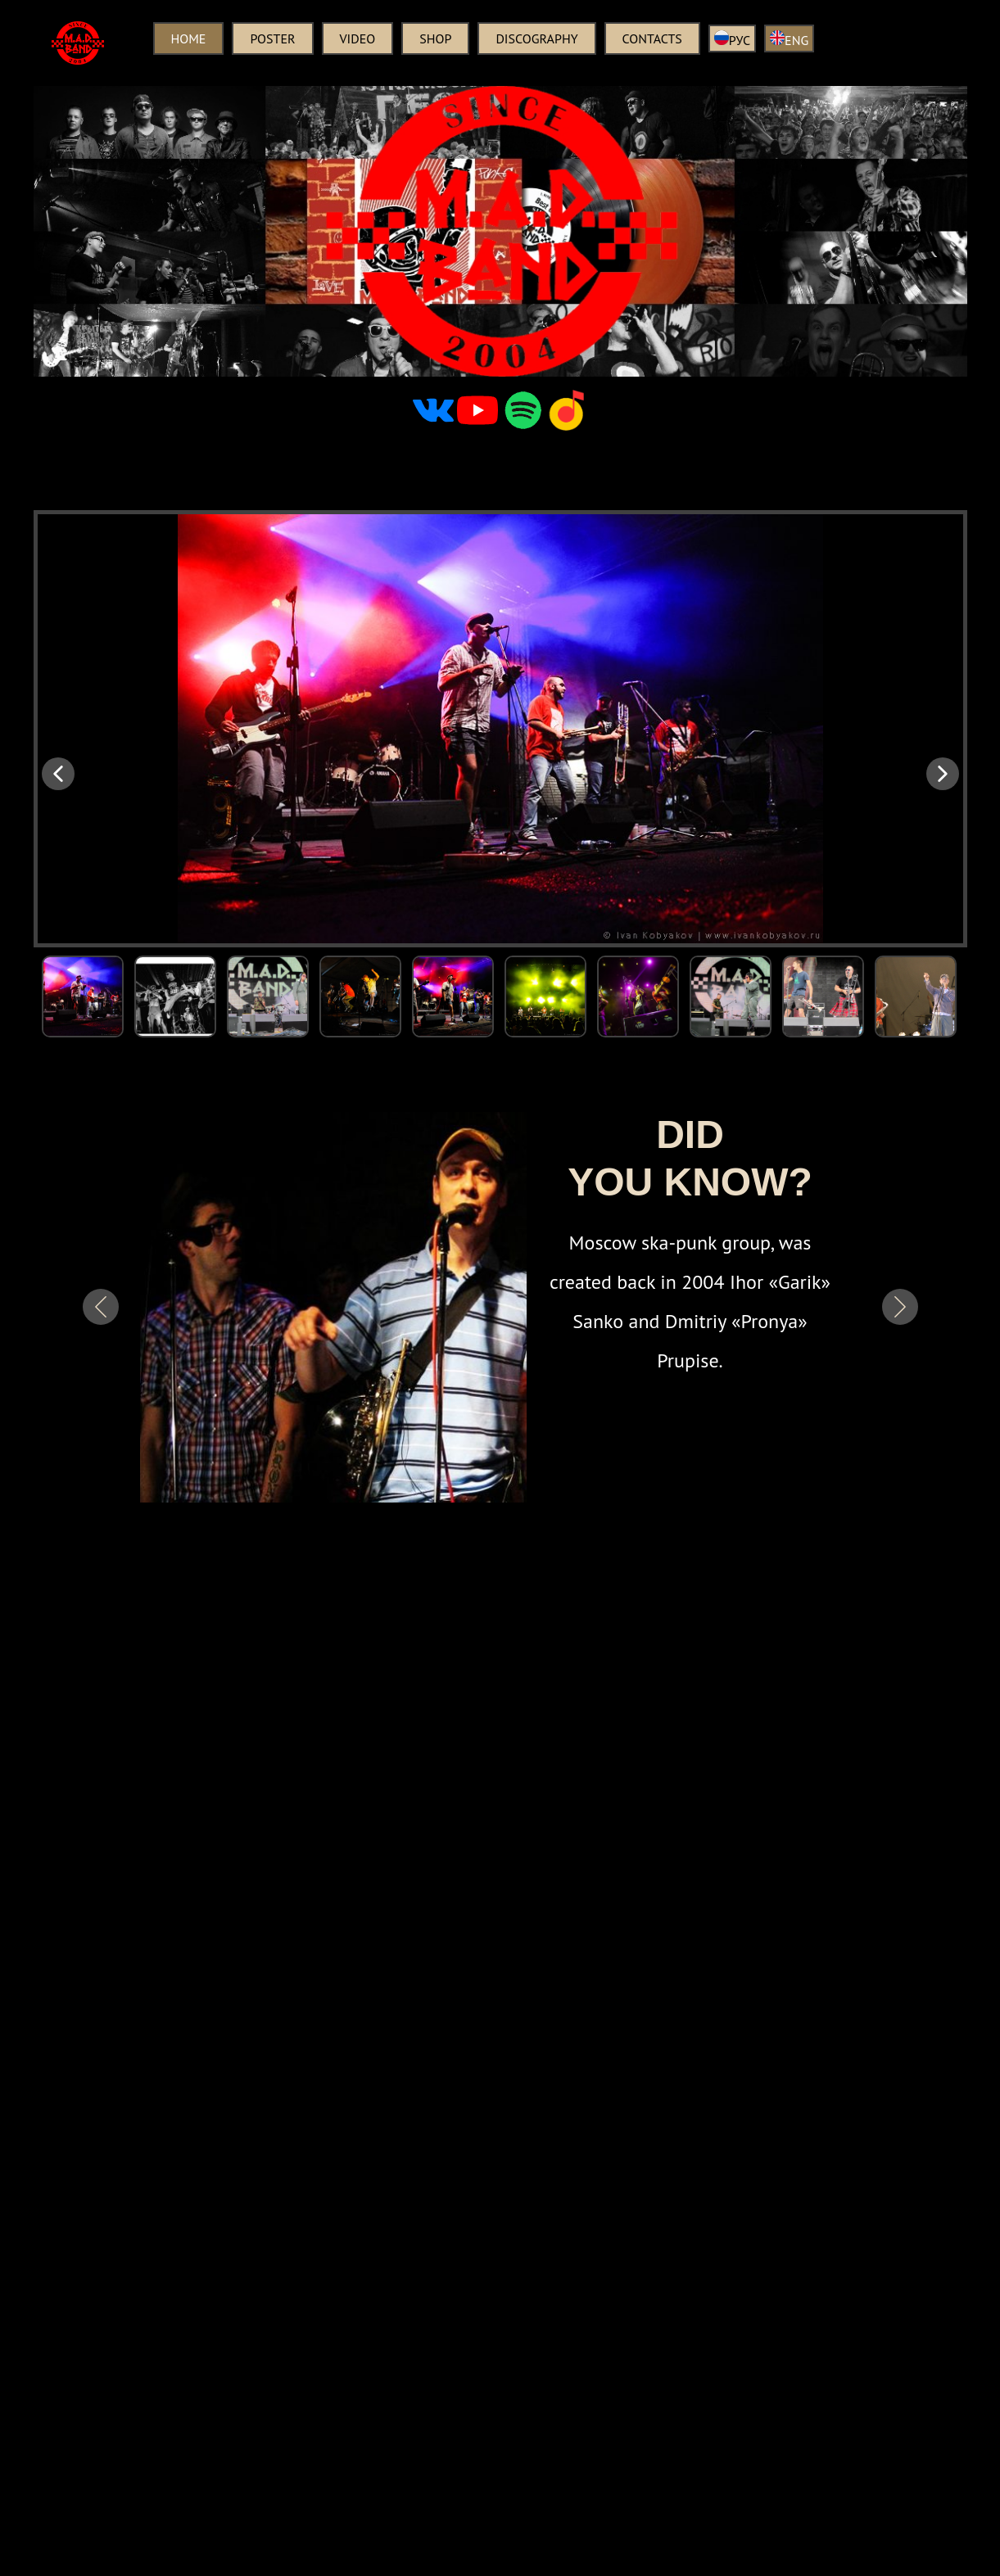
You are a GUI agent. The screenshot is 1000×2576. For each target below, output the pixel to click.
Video (358, 38)
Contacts (652, 38)
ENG (789, 39)
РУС (732, 39)
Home (188, 38)
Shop (435, 38)
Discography (536, 38)
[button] (58, 773)
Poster (272, 38)
